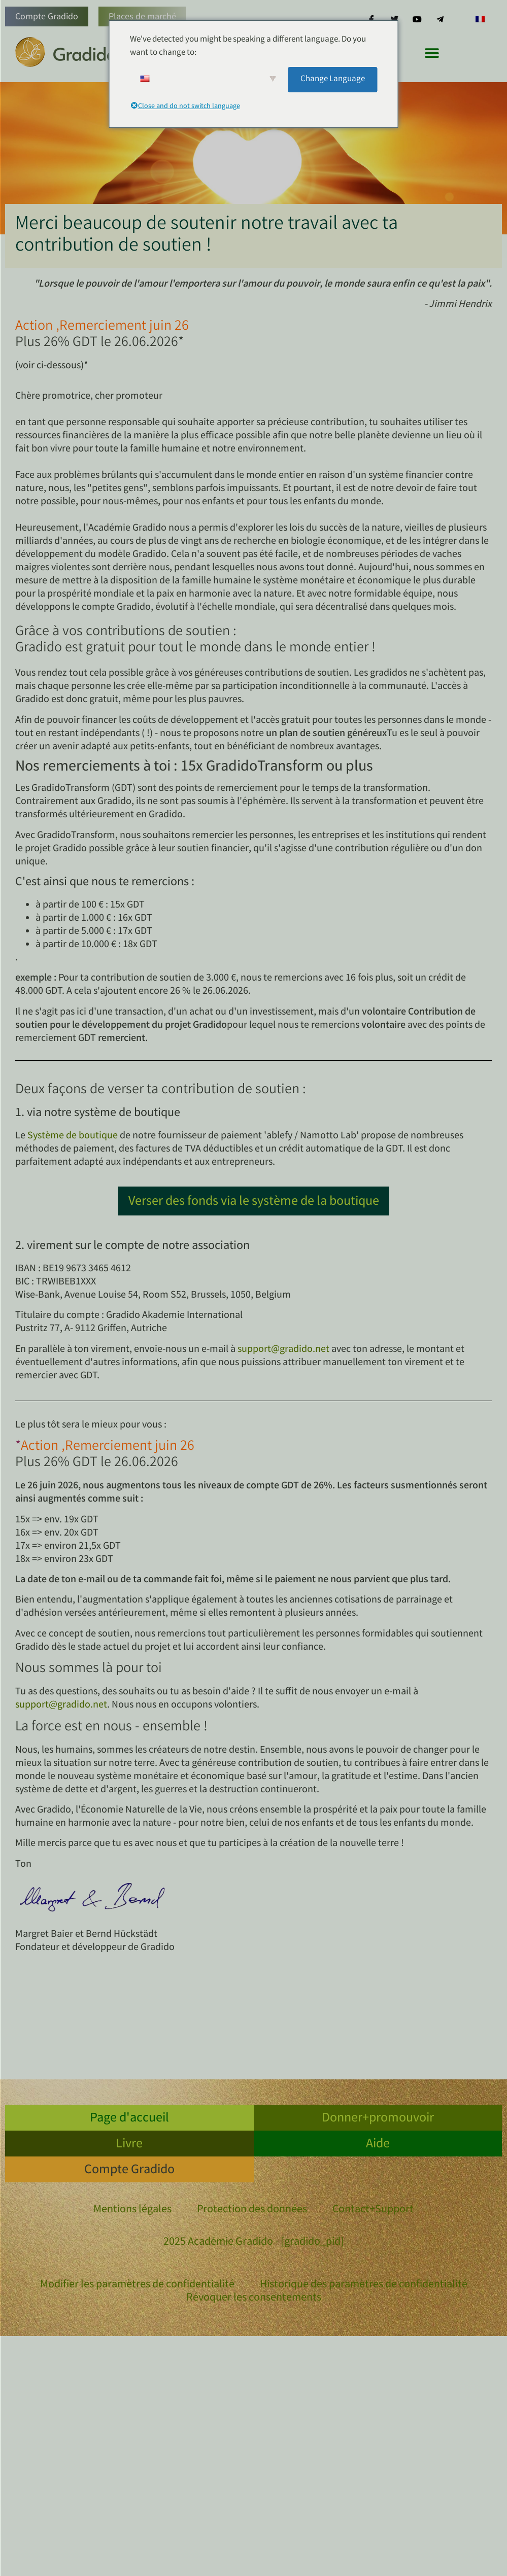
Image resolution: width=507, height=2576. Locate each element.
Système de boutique (72, 1136)
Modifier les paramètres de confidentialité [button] (137, 2285)
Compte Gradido (46, 17)
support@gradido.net (283, 1349)
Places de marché (142, 17)
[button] (431, 53)
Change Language (332, 79)
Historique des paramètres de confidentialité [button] (363, 2285)
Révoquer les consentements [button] (253, 2298)
